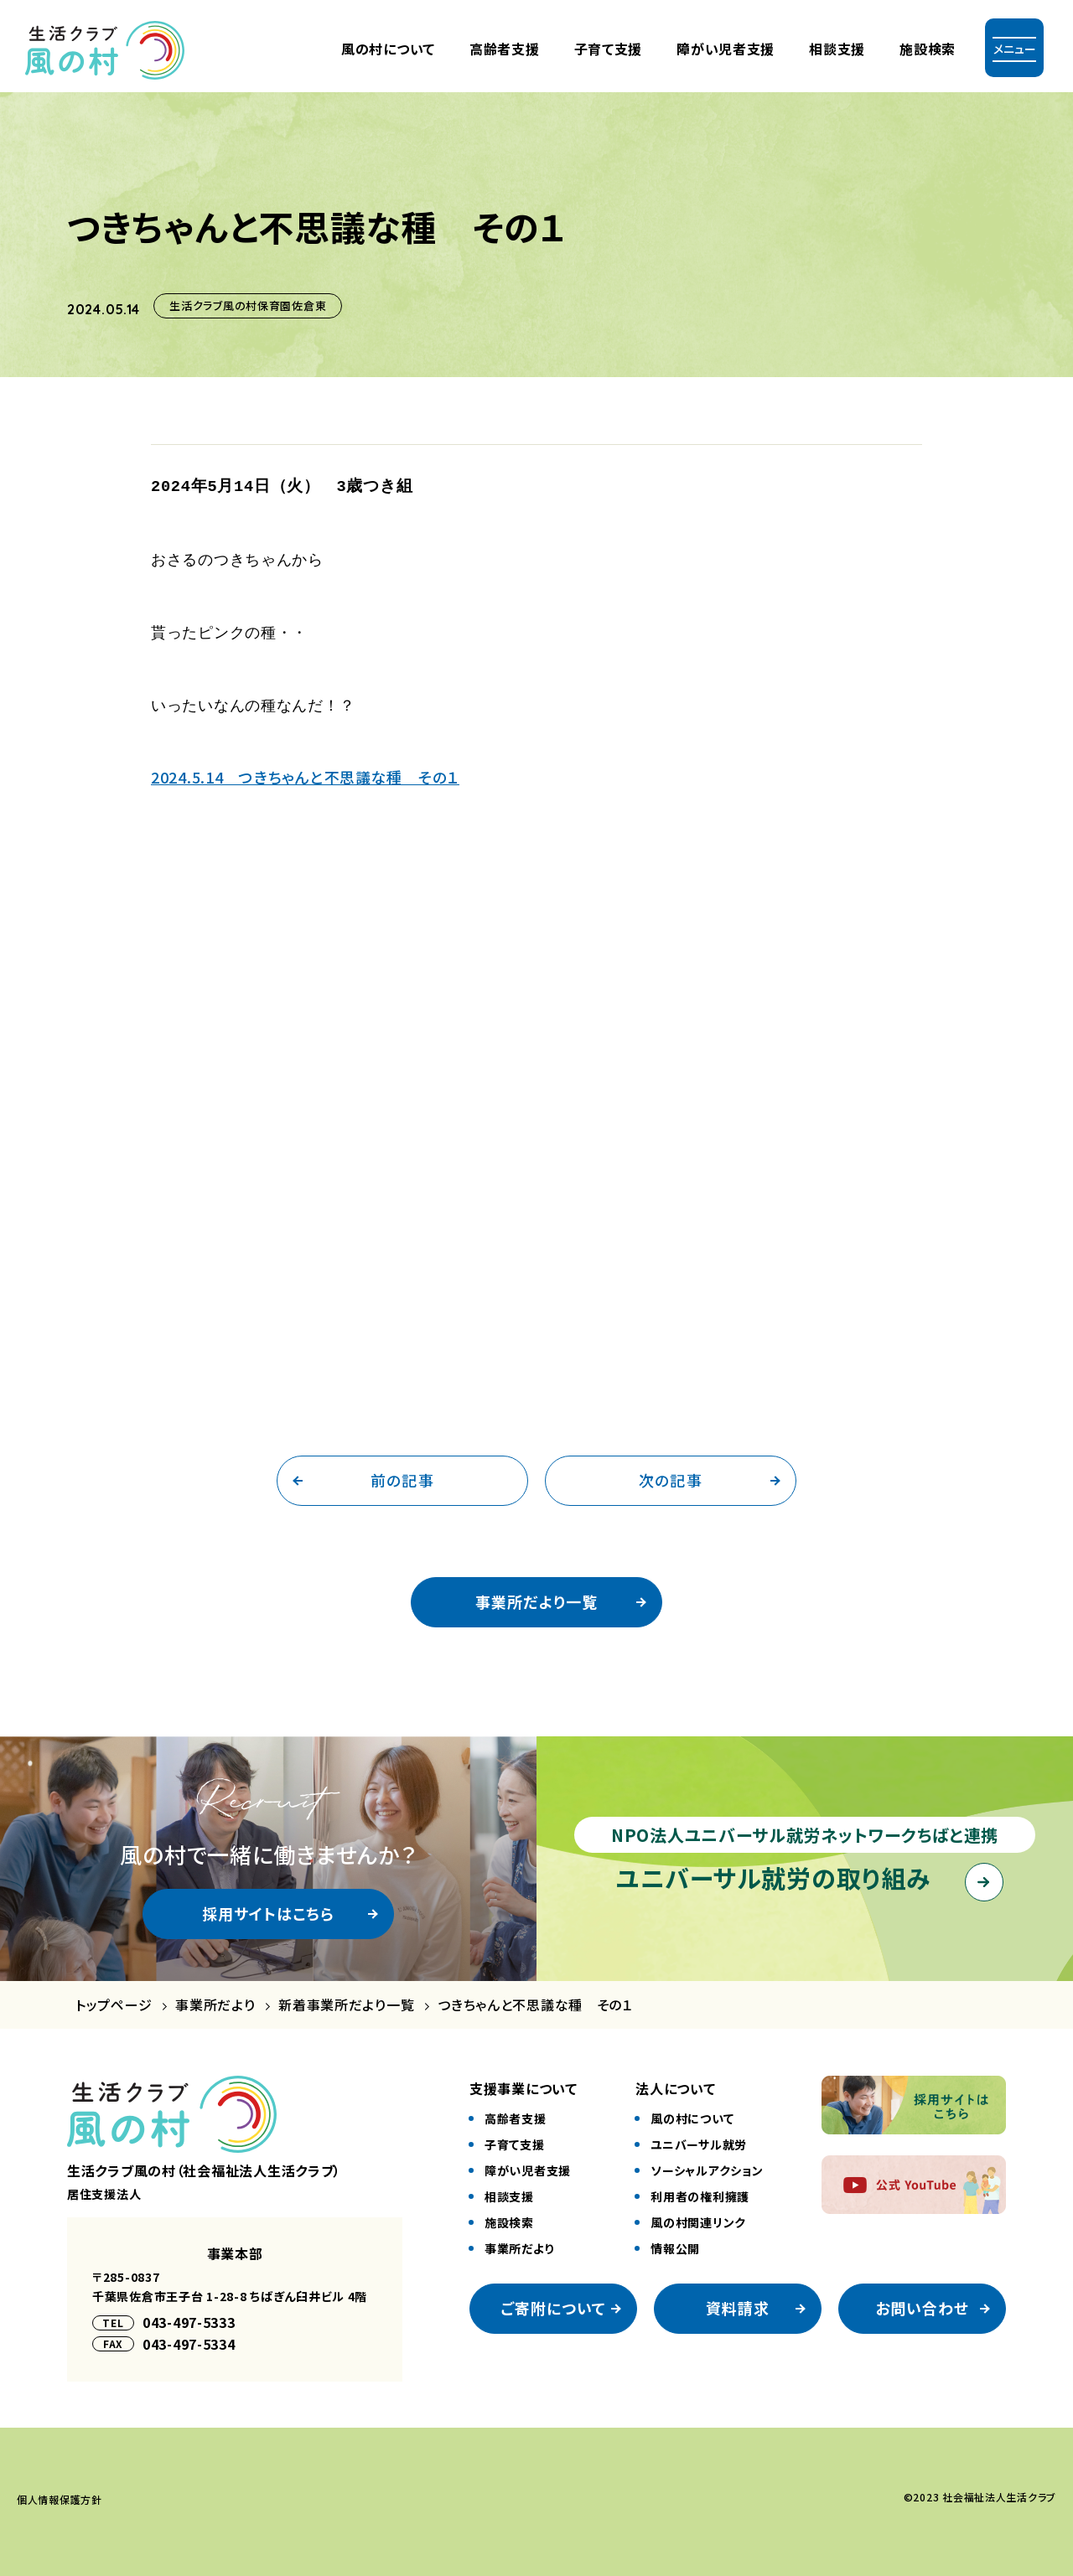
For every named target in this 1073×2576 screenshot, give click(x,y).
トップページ (113, 1997)
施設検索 (927, 49)
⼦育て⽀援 (608, 49)
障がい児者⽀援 (725, 49)
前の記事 (402, 1472)
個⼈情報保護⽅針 (59, 2492)
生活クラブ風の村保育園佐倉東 (247, 305)
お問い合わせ (922, 2300)
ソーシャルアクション (707, 2162)
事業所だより (215, 1997)
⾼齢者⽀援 (504, 49)
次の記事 (670, 1472)
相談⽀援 (509, 2188)
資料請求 (738, 2300)
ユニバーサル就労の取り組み (773, 1869)
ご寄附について (553, 2300)
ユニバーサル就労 (699, 2137)
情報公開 (675, 2240)
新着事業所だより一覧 (346, 1997)
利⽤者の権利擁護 (700, 2188)
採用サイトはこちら (268, 1905)
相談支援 (837, 49)
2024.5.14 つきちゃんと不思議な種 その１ (305, 769)
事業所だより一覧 (536, 1594)
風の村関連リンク (698, 2214)
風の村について (388, 49)
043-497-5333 (189, 2314)
